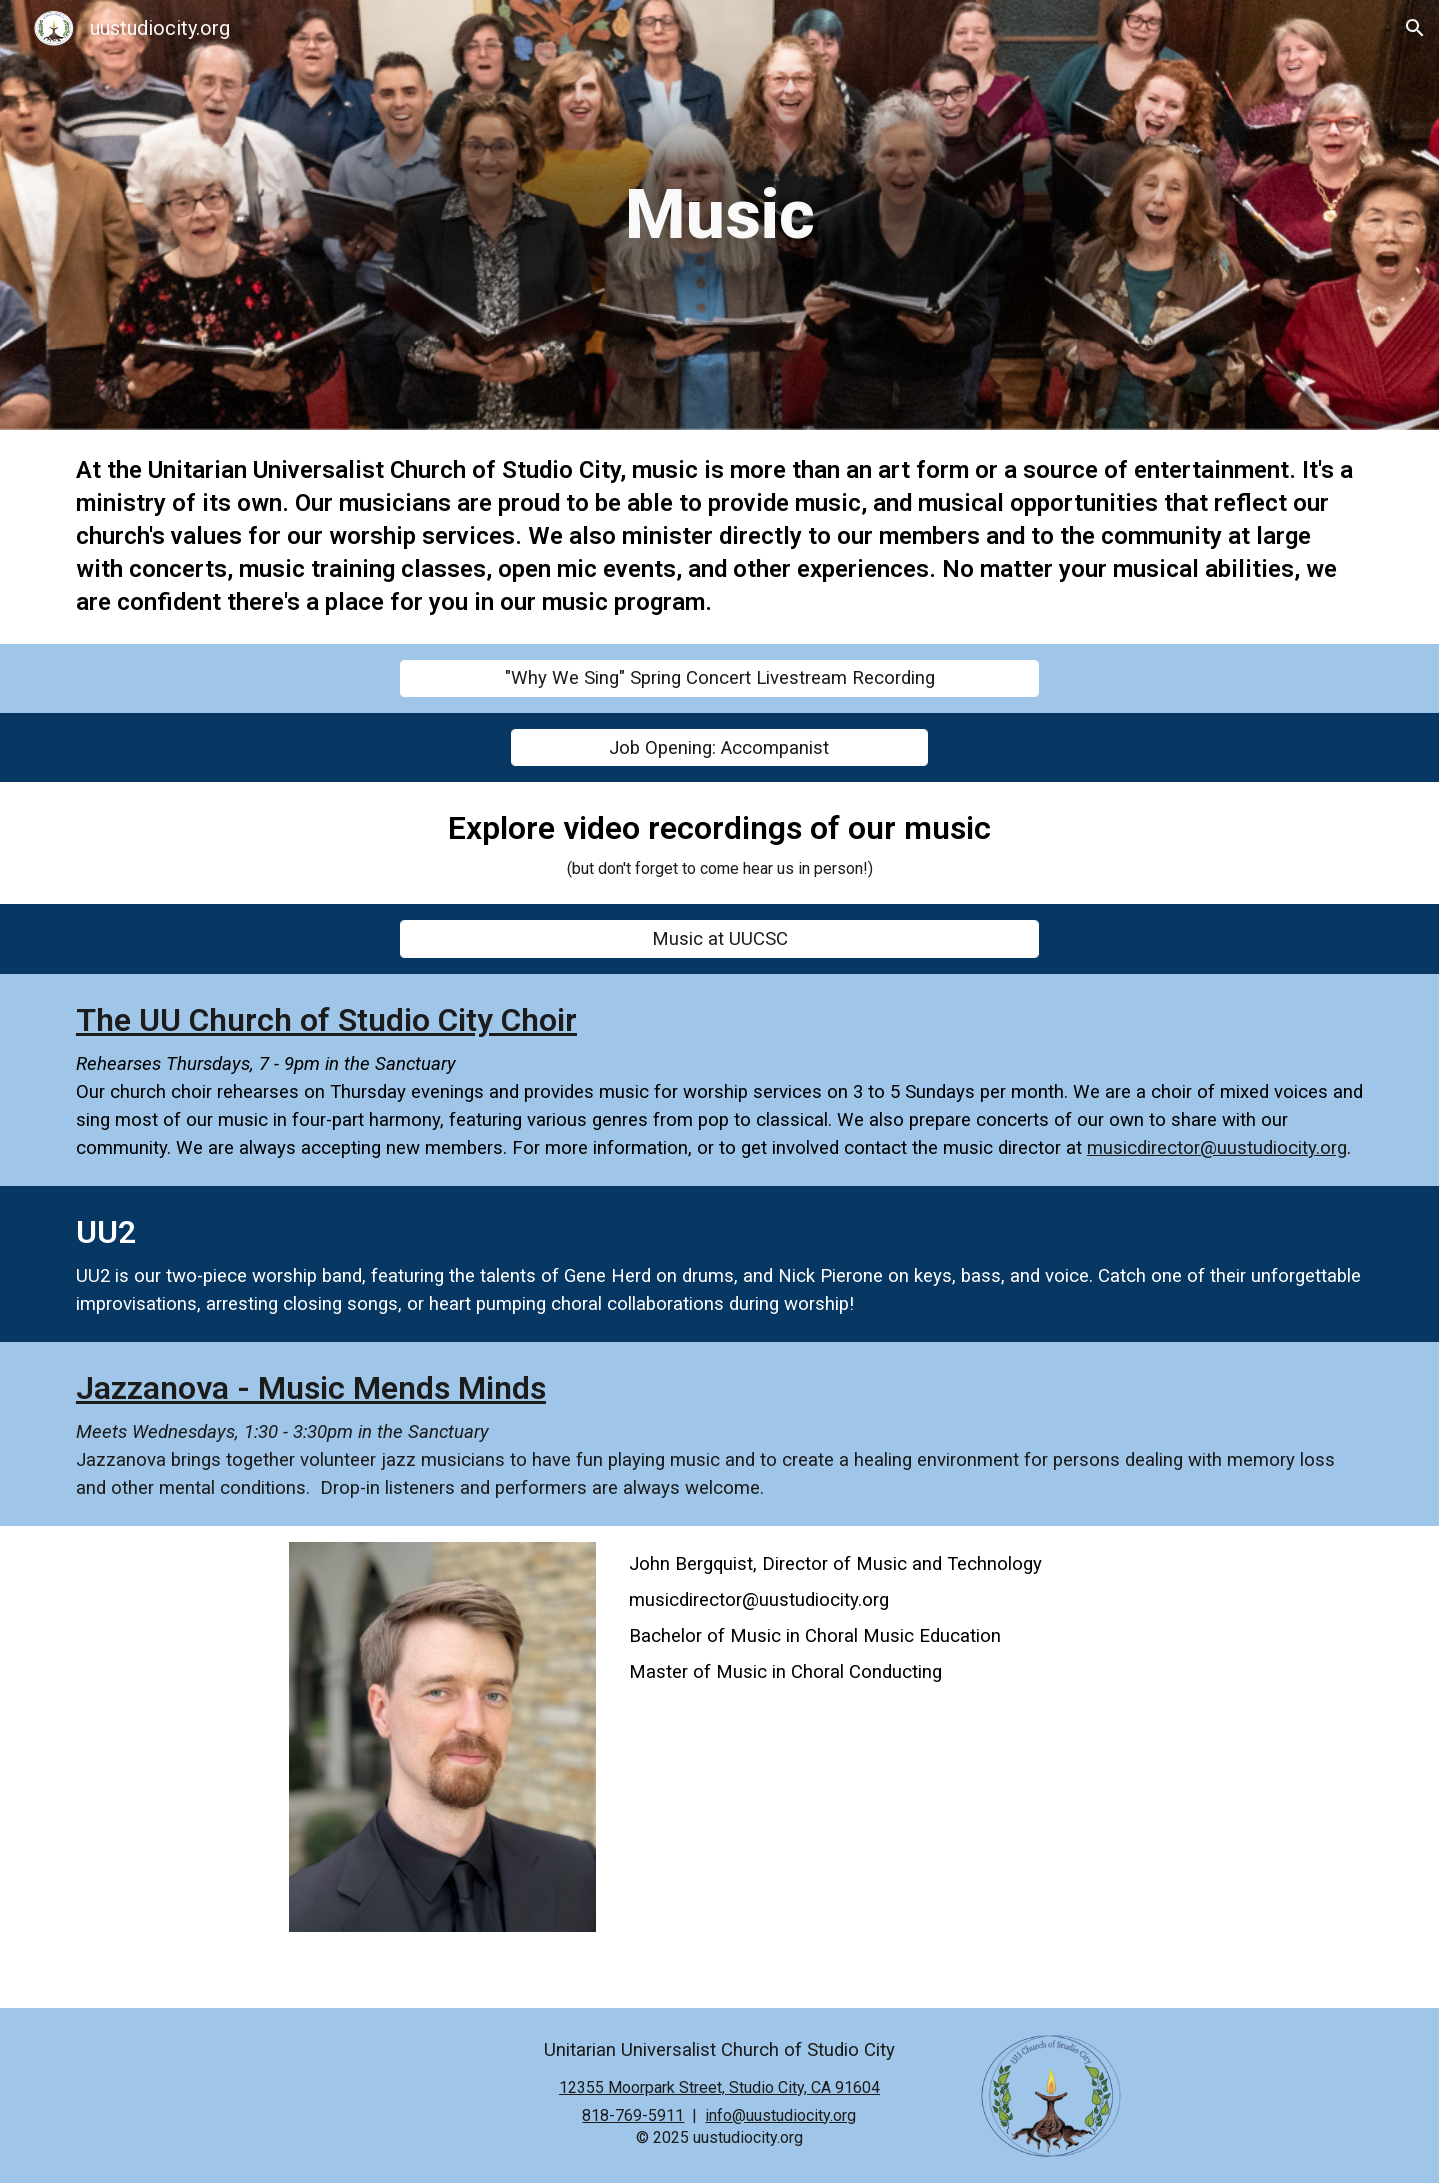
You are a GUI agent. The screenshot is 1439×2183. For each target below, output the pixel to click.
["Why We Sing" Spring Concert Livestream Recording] (719, 678)
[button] (1415, 28)
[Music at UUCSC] (719, 938)
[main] (719, 214)
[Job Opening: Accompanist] (720, 747)
